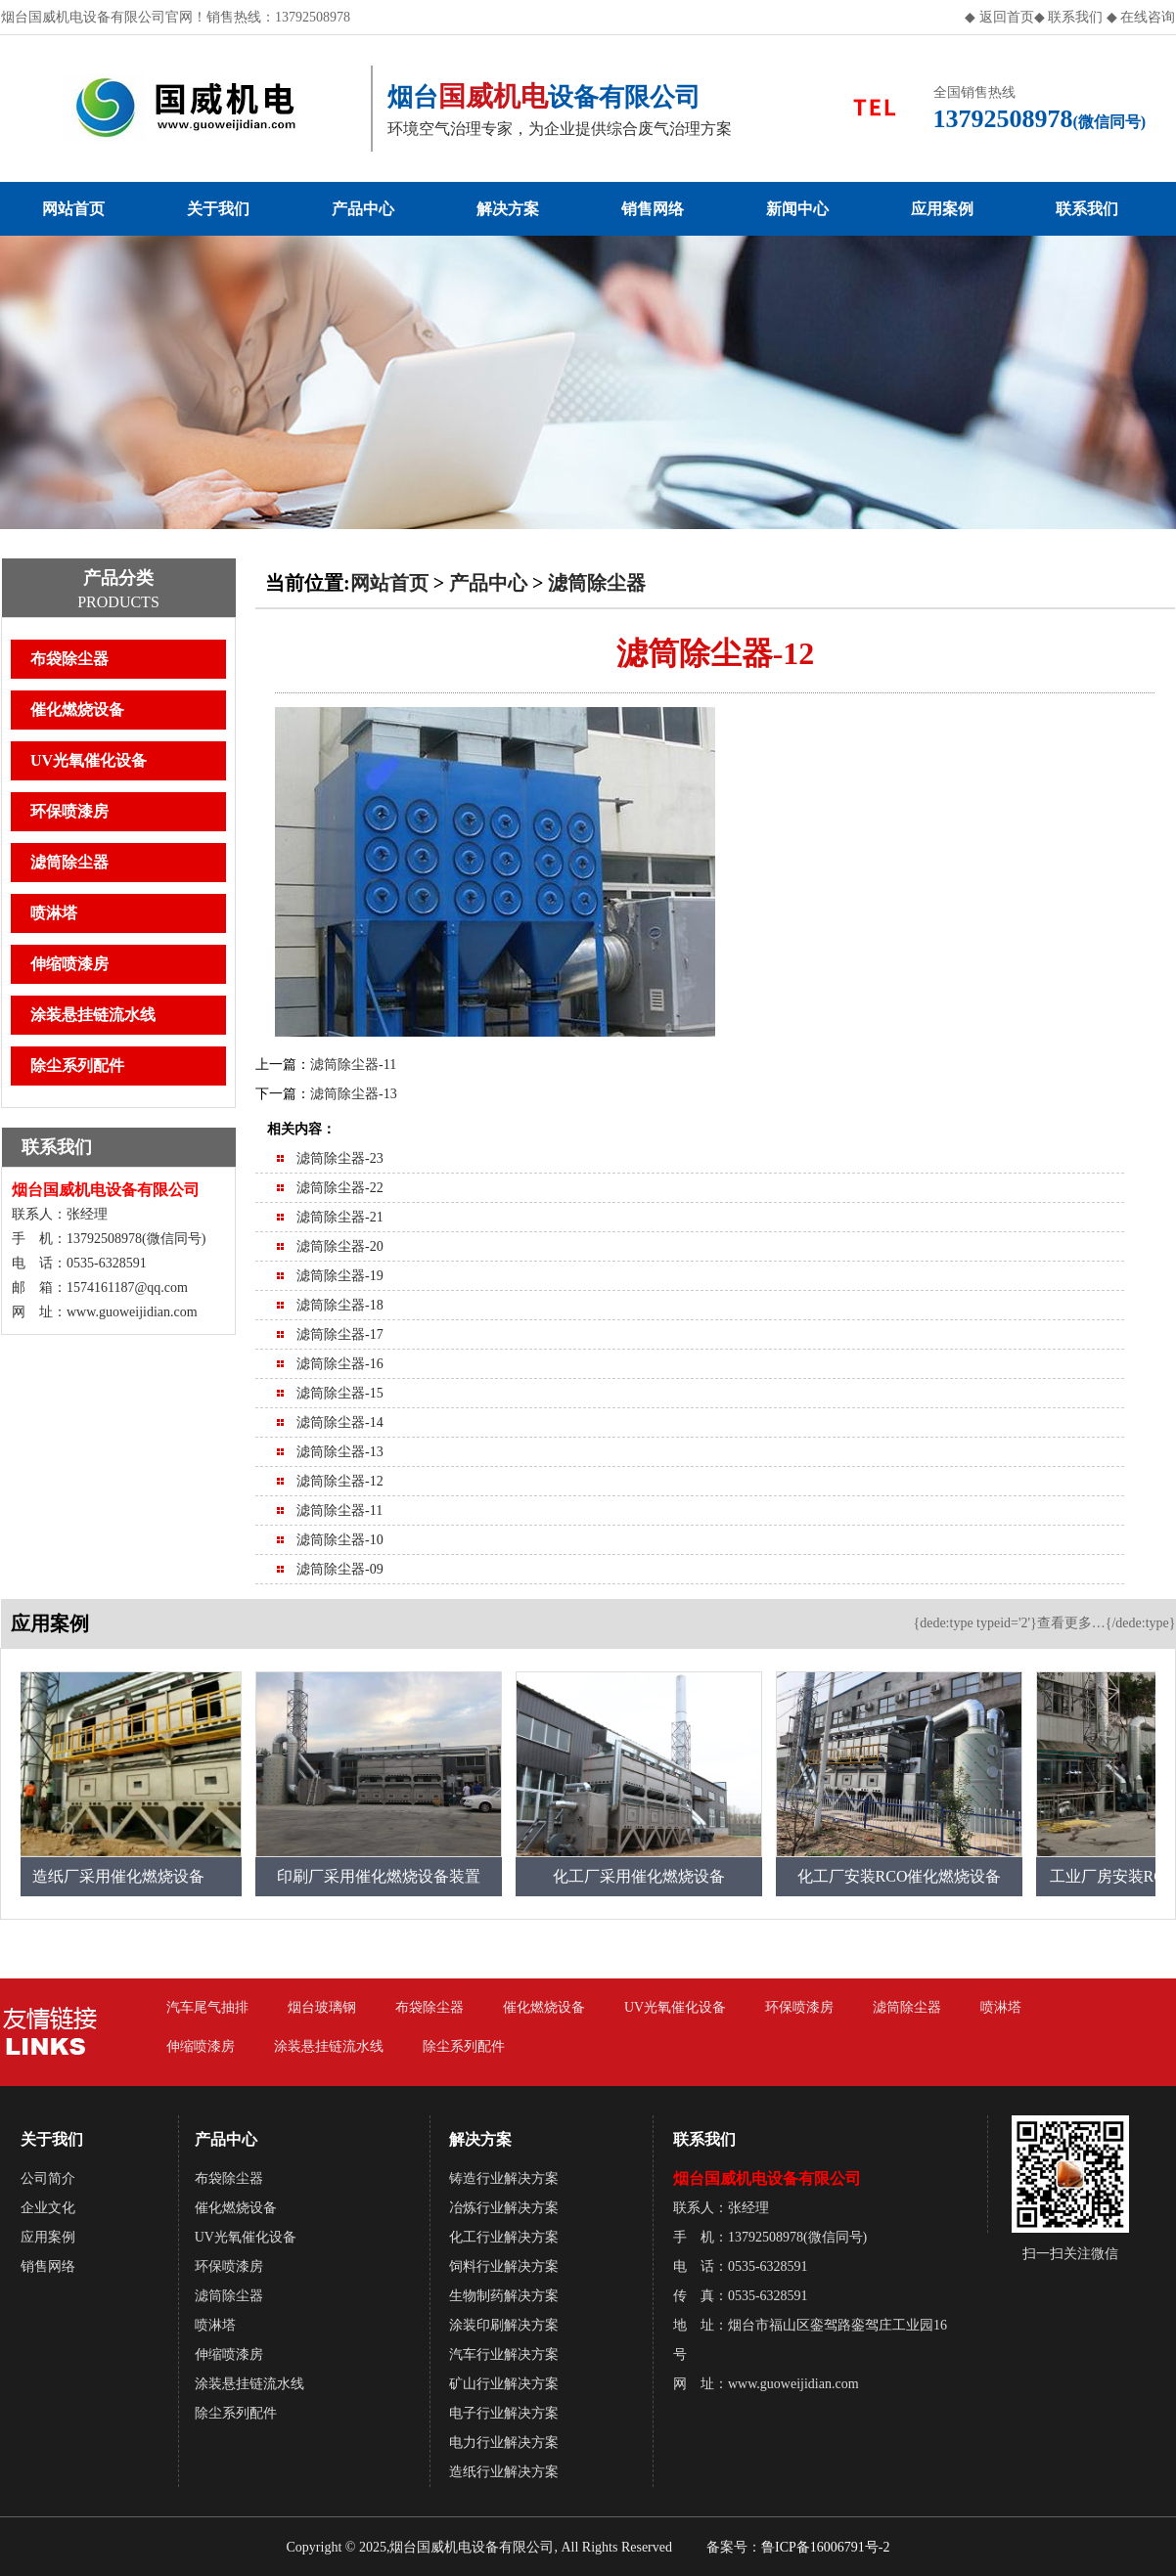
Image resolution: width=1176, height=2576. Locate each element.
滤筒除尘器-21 (340, 1217)
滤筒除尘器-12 (340, 1481)
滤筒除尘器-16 (340, 1363)
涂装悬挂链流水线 (93, 1014)
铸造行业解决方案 (504, 2178)
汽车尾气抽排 (207, 2007)
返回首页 (1006, 17)
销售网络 (652, 208)
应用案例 (942, 208)
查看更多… (1071, 1623)
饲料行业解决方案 (504, 2266)
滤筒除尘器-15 (340, 1393)
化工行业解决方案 (504, 2237)
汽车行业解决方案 (504, 2354)
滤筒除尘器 (69, 862)
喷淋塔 (53, 913)
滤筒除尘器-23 (340, 1158)
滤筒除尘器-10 (340, 1539)
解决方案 (507, 208)
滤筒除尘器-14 (340, 1422)
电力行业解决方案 (504, 2442)
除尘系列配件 (77, 1065)
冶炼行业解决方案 (504, 2207)
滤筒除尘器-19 (340, 1275)
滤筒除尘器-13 (353, 1094)
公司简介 (48, 2178)
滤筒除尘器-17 (340, 1334)
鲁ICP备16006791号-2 (825, 2547)
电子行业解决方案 (504, 2413)
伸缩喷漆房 (69, 963)
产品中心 (363, 208)
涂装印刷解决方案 (504, 2325)
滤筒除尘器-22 (340, 1187)
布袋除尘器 (69, 658)
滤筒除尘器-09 (340, 1569)
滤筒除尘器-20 (340, 1246)
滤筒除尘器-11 (353, 1064)
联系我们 (1074, 17)
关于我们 (218, 208)
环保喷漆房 (69, 811)
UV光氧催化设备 (88, 760)
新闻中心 (797, 208)
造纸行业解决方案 (504, 2472)
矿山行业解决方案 (504, 2383)
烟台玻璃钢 (322, 2007)
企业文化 (48, 2207)
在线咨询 (1147, 17)
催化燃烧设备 (77, 709)
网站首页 (73, 208)
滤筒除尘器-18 (340, 1305)
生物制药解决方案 (504, 2295)
